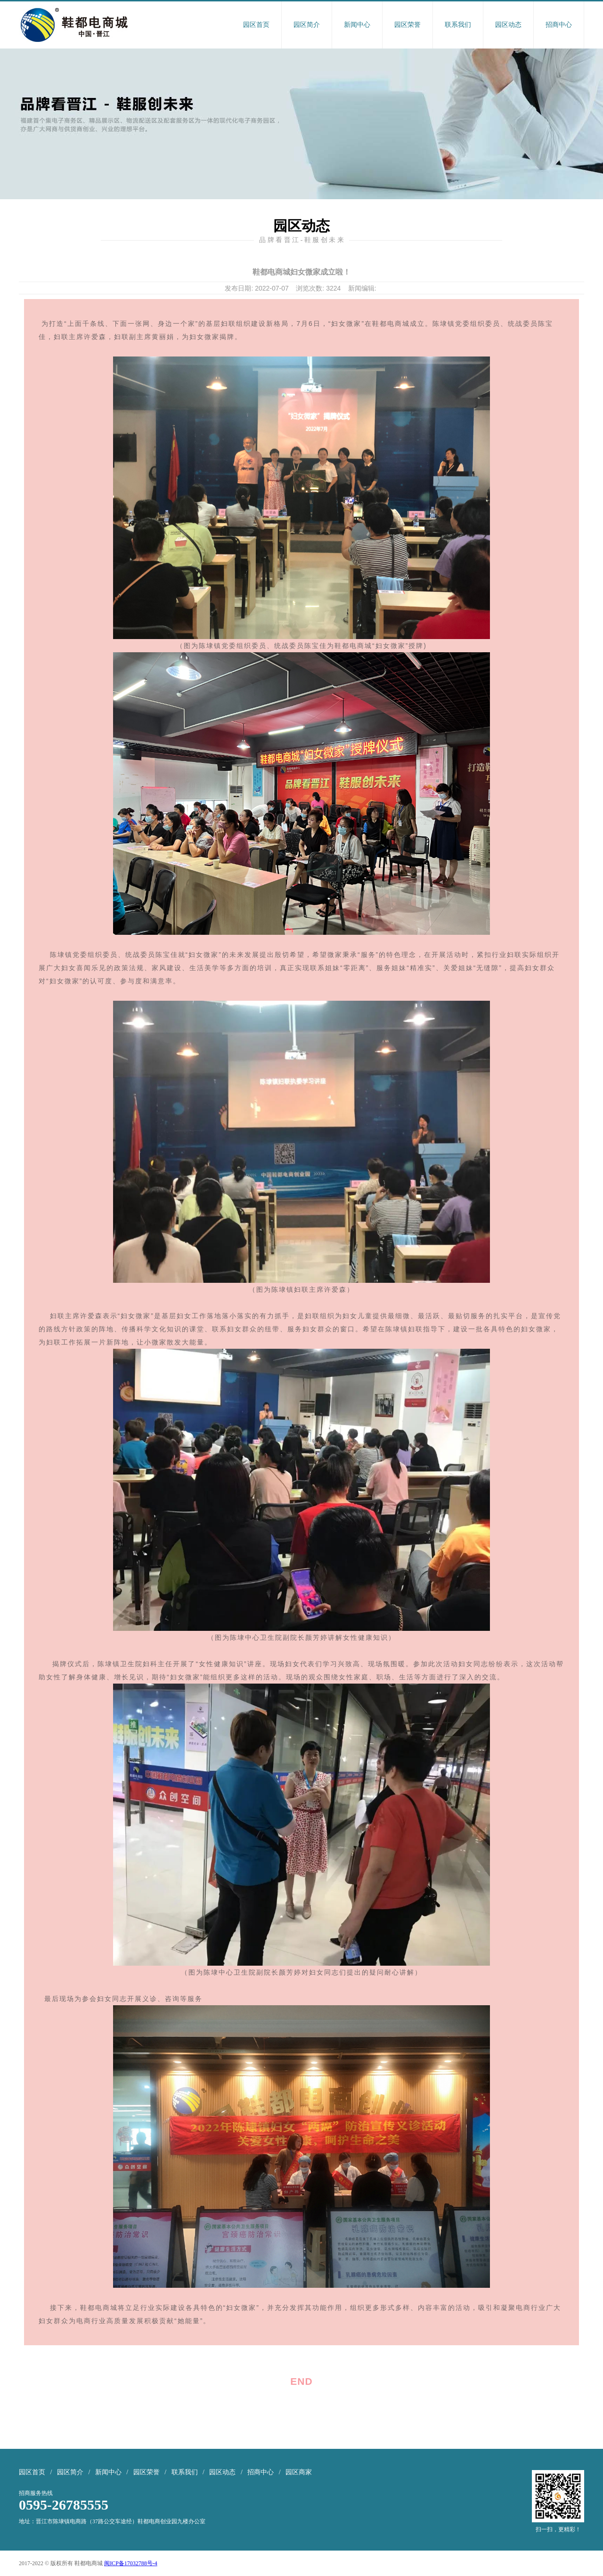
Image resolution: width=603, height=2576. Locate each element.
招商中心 (559, 24)
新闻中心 (357, 24)
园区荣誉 (407, 24)
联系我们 (458, 24)
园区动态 (508, 24)
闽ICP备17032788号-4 (130, 2563)
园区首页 (256, 24)
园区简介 (306, 24)
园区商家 (298, 2472)
